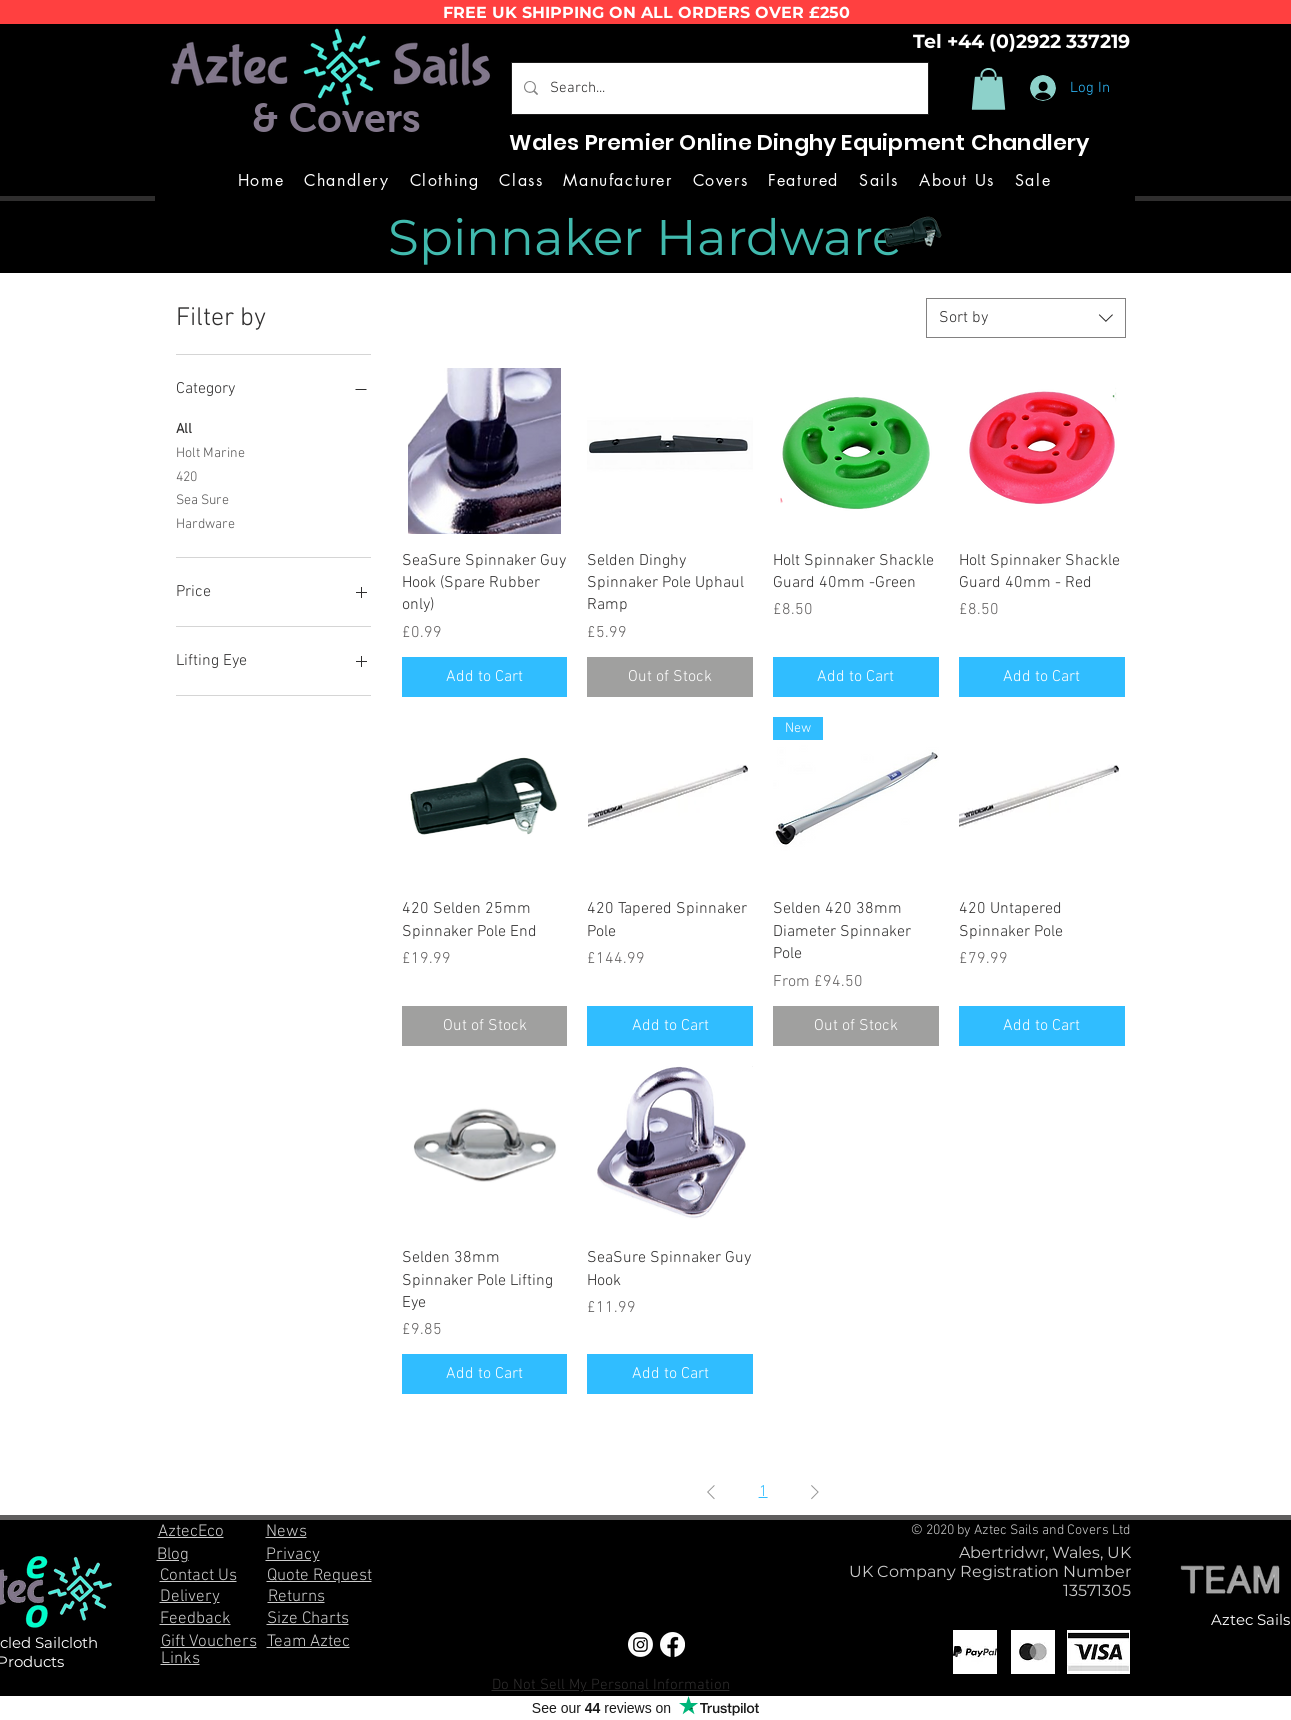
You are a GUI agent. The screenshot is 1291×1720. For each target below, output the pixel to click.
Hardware (205, 523)
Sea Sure (202, 499)
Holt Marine (210, 452)
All (184, 428)
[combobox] (1026, 318)
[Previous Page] (711, 1492)
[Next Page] (815, 1492)
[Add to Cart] (485, 677)
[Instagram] (640, 1644)
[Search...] (718, 88)
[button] (988, 89)
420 (186, 476)
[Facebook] (672, 1644)
